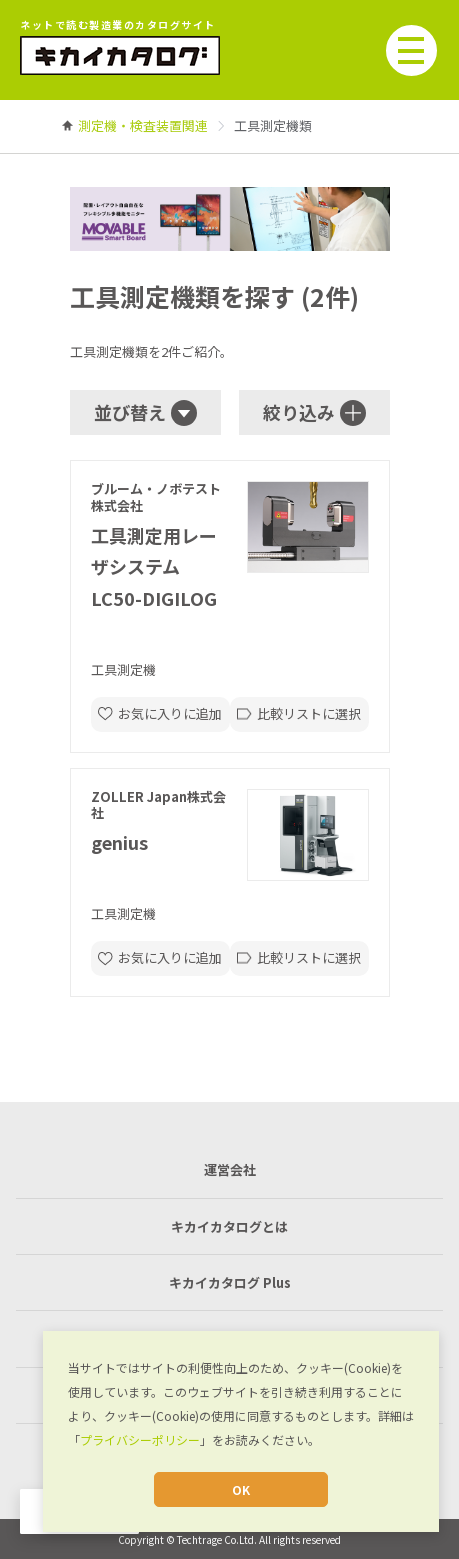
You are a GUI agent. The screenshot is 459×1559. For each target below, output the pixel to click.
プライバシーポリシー (140, 1439)
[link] (143, 125)
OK (241, 1489)
